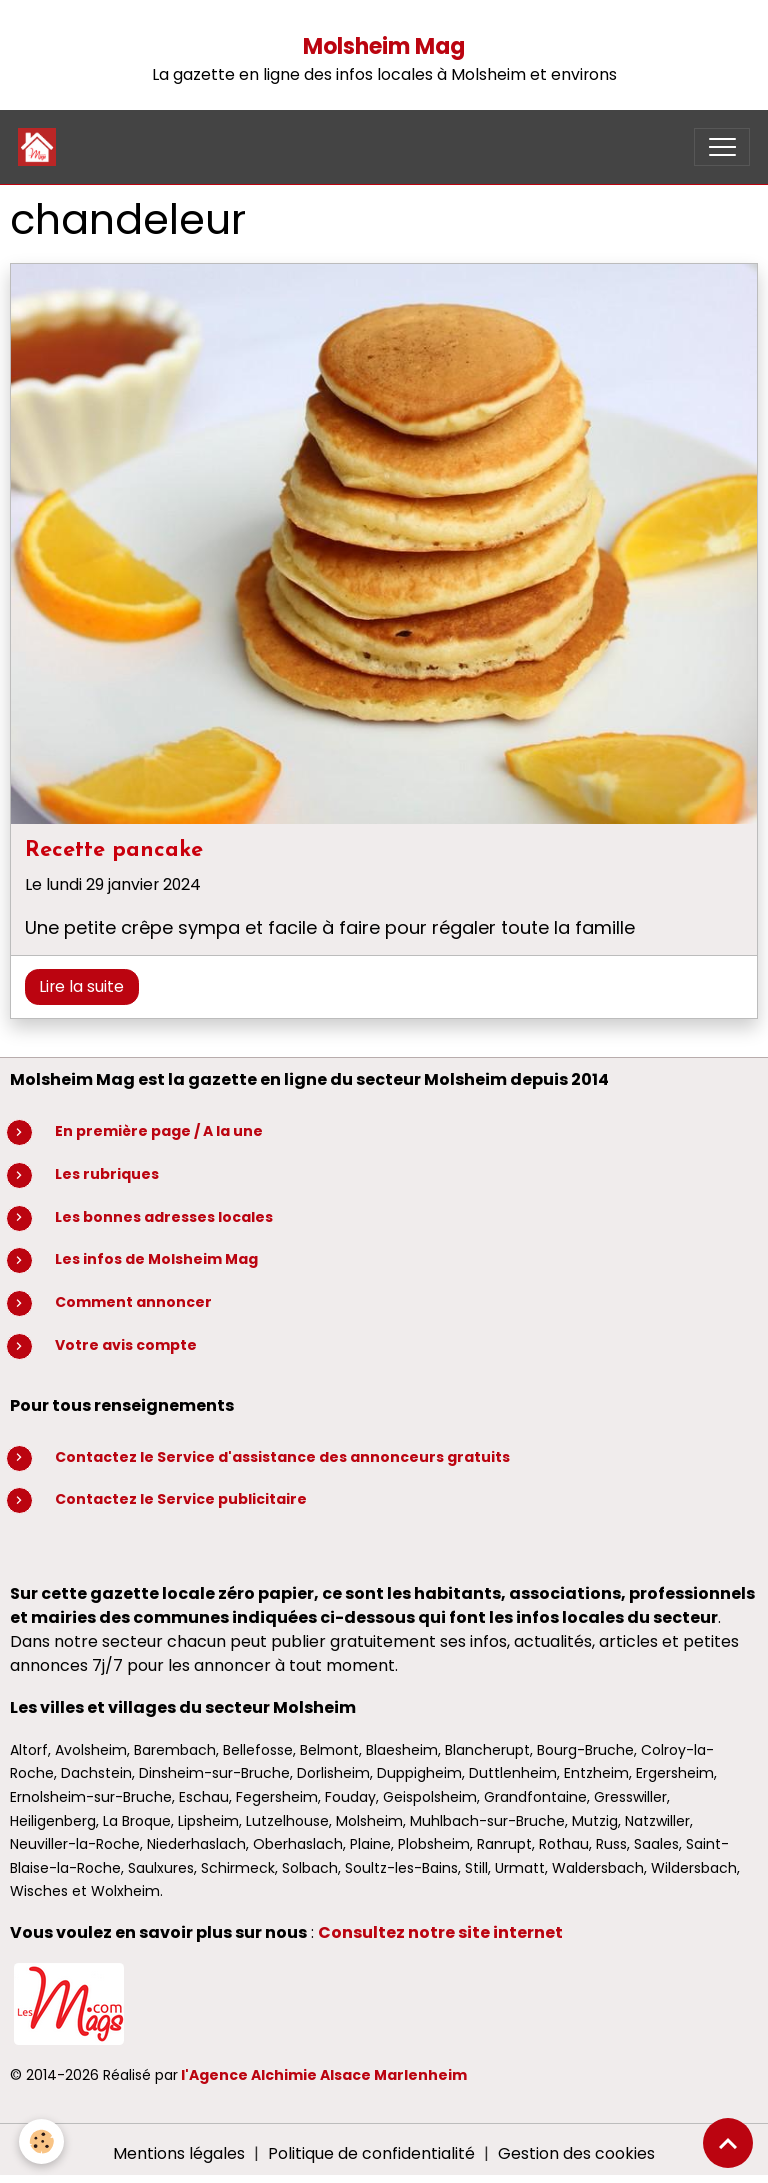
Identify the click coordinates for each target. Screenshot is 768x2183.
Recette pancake (114, 850)
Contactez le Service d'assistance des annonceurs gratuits (282, 1457)
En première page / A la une (159, 1131)
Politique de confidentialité (371, 2153)
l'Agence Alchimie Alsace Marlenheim (324, 2075)
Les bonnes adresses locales (164, 1217)
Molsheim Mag (384, 46)
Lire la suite (81, 986)
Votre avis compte (126, 1345)
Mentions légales (179, 2153)
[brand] (41, 147)
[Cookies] (42, 2141)
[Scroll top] (728, 2143)
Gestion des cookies (576, 2153)
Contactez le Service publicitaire (181, 1499)
